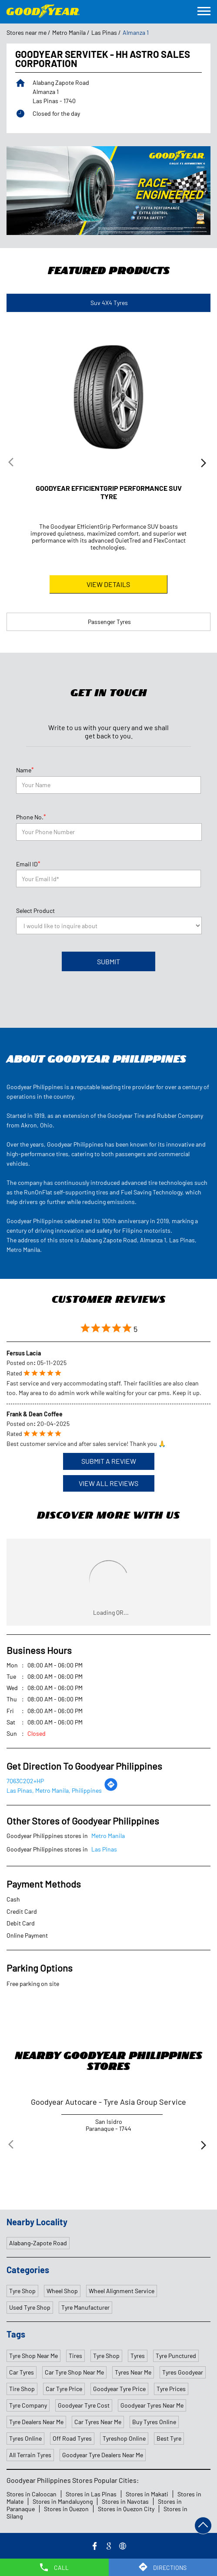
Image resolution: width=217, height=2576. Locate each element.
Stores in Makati (147, 2493)
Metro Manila (69, 32)
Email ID (28, 863)
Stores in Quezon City (126, 2508)
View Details (108, 584)
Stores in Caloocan (32, 2493)
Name (25, 769)
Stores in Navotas (125, 2500)
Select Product (35, 909)
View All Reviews (108, 1482)
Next (203, 464)
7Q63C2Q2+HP (25, 1780)
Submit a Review (108, 1460)
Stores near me (27, 32)
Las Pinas (104, 32)
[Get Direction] (111, 1788)
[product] (109, 924)
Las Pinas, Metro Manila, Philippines (54, 1789)
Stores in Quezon (66, 2508)
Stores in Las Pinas (91, 2493)
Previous (13, 464)
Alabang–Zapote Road (38, 2242)
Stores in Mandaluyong (63, 2500)
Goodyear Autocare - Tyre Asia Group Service (108, 2101)
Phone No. (31, 816)
